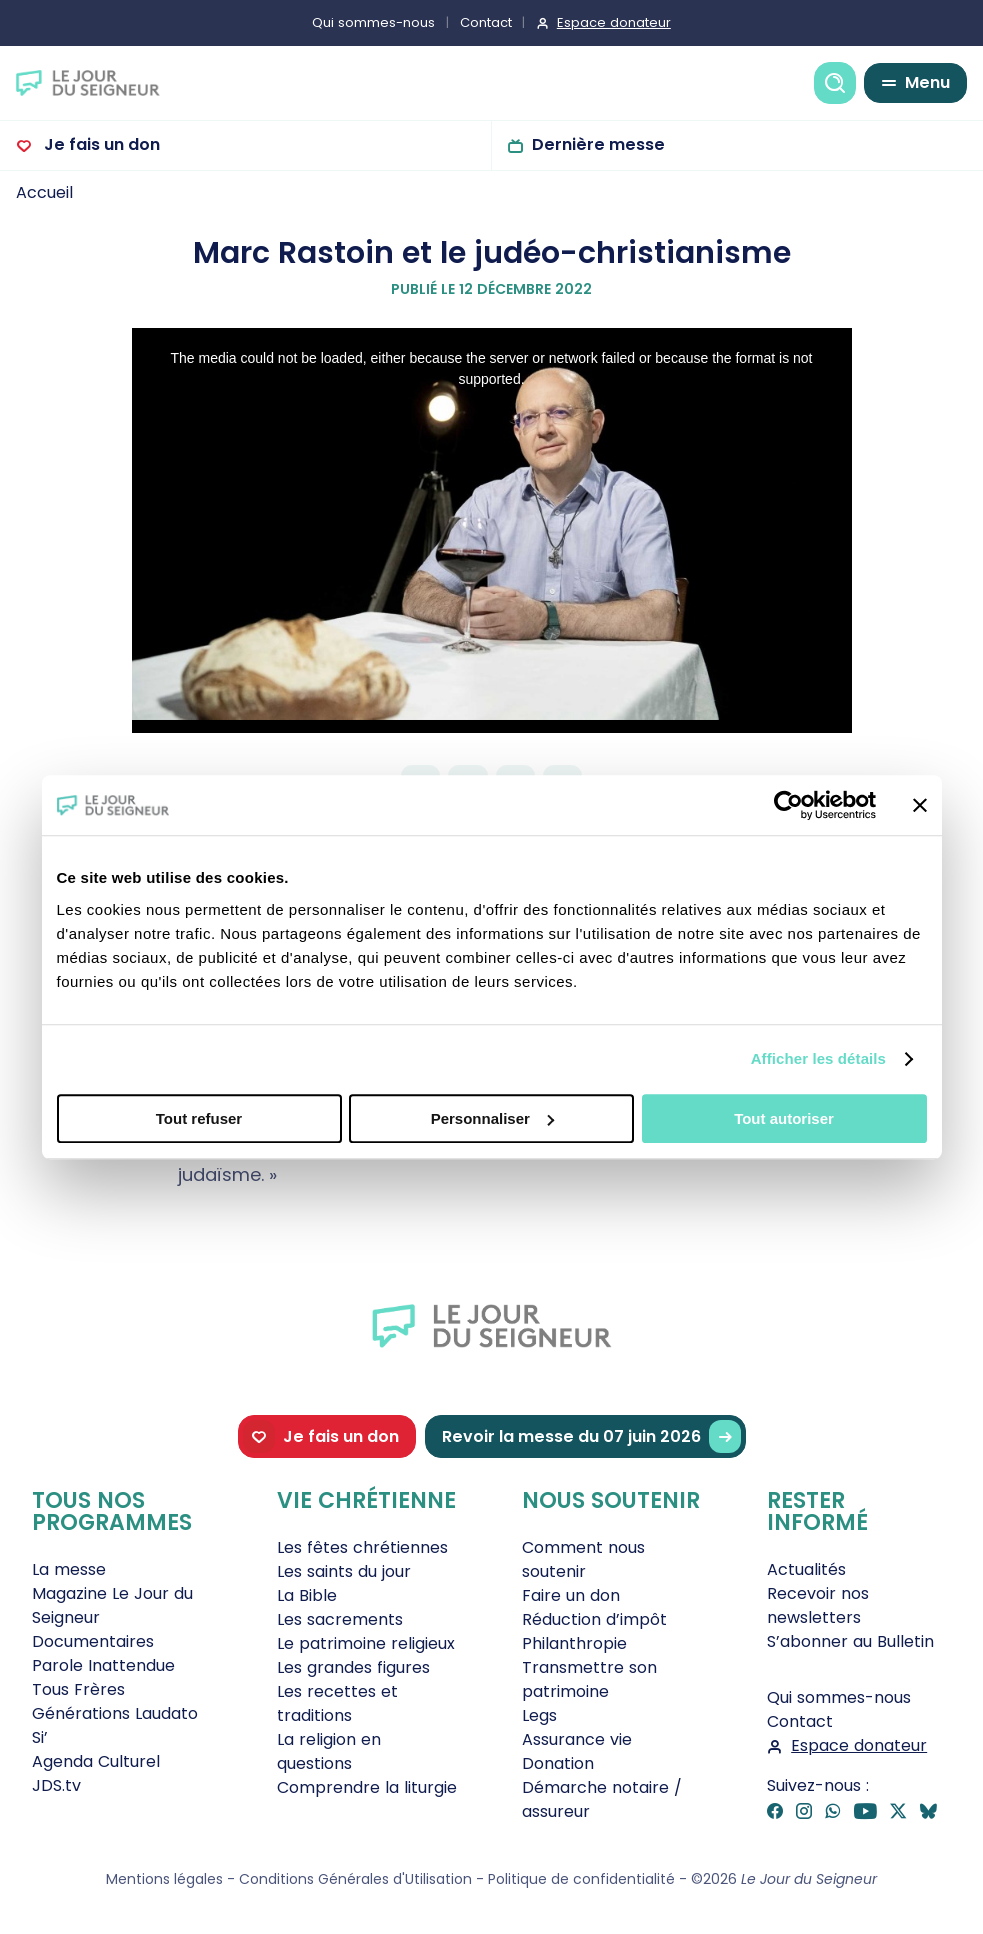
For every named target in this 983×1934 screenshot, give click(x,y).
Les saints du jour (344, 1571)
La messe (69, 1569)
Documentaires (93, 1641)
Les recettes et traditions (337, 1703)
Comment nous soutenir (583, 1559)
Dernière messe (598, 144)
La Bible (307, 1595)
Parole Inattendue (103, 1665)
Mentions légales (164, 1879)
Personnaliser (492, 1118)
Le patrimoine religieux (366, 1643)
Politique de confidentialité (581, 1879)
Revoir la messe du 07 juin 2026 (591, 1436)
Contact (486, 22)
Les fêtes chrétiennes (362, 1547)
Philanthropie (574, 1643)
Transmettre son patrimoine (589, 1679)
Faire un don (571, 1595)
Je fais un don (100, 144)
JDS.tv (56, 1785)
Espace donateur (614, 22)
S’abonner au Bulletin (850, 1641)
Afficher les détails (818, 1058)
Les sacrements (340, 1619)
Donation (558, 1763)
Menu (927, 82)
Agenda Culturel (96, 1761)
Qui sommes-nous (373, 22)
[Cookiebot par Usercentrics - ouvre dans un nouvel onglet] (788, 805)
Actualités (806, 1569)
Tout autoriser (784, 1118)
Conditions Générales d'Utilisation (355, 1879)
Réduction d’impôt (594, 1619)
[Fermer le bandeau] (920, 805)
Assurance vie (577, 1739)
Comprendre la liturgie (367, 1787)
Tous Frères (78, 1689)
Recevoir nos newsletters (818, 1605)
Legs (539, 1715)
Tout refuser (199, 1118)
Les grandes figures (353, 1667)
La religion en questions (329, 1751)
